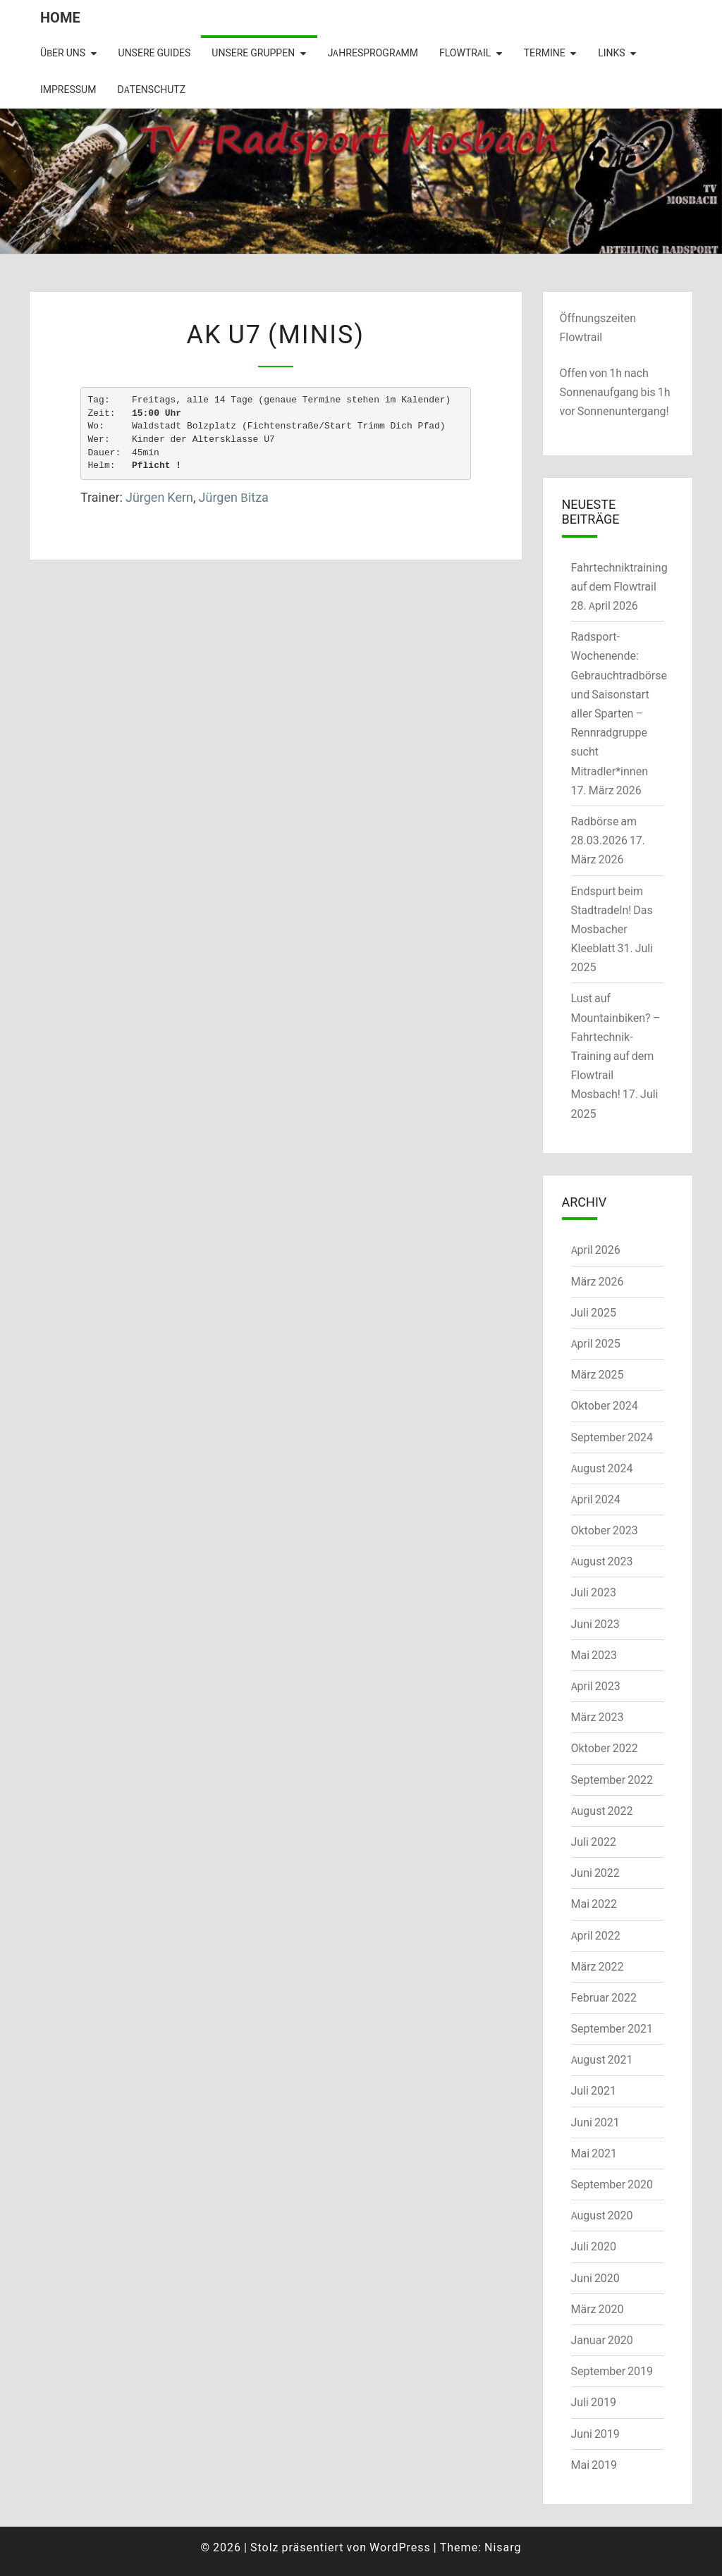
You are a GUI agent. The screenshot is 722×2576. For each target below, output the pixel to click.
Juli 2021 (593, 2090)
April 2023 (595, 1686)
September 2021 (612, 2028)
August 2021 (602, 2059)
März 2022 (597, 1966)
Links (611, 53)
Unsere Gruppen (253, 53)
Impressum (68, 89)
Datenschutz (151, 89)
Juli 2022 (593, 1842)
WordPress (400, 2547)
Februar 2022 (604, 1997)
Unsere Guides (154, 53)
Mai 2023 (594, 1655)
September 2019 (612, 2371)
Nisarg (503, 2547)
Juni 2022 (595, 1873)
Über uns (62, 53)
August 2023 (602, 1561)
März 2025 (597, 1374)
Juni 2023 (595, 1624)
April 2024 (595, 1499)
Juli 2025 (593, 1312)
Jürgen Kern (159, 497)
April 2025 (595, 1343)
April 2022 (595, 1935)
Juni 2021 (595, 2122)
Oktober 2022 (604, 1748)
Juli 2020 (593, 2246)
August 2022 (602, 1811)
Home (60, 17)
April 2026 (595, 1250)
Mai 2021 (594, 2153)
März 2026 (597, 1281)
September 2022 (612, 1780)
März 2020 (597, 2309)
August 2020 (602, 2215)
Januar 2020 (602, 2340)
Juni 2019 (595, 2434)
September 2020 (612, 2184)
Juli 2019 (593, 2402)
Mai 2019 (594, 2465)
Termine (544, 53)
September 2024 (612, 1437)
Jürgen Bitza (234, 497)
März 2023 (597, 1717)
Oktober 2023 (604, 1530)
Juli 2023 (593, 1592)
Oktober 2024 (604, 1405)
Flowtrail (465, 53)
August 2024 (602, 1468)
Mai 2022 (594, 1904)
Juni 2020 (595, 2278)
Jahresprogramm (373, 53)
